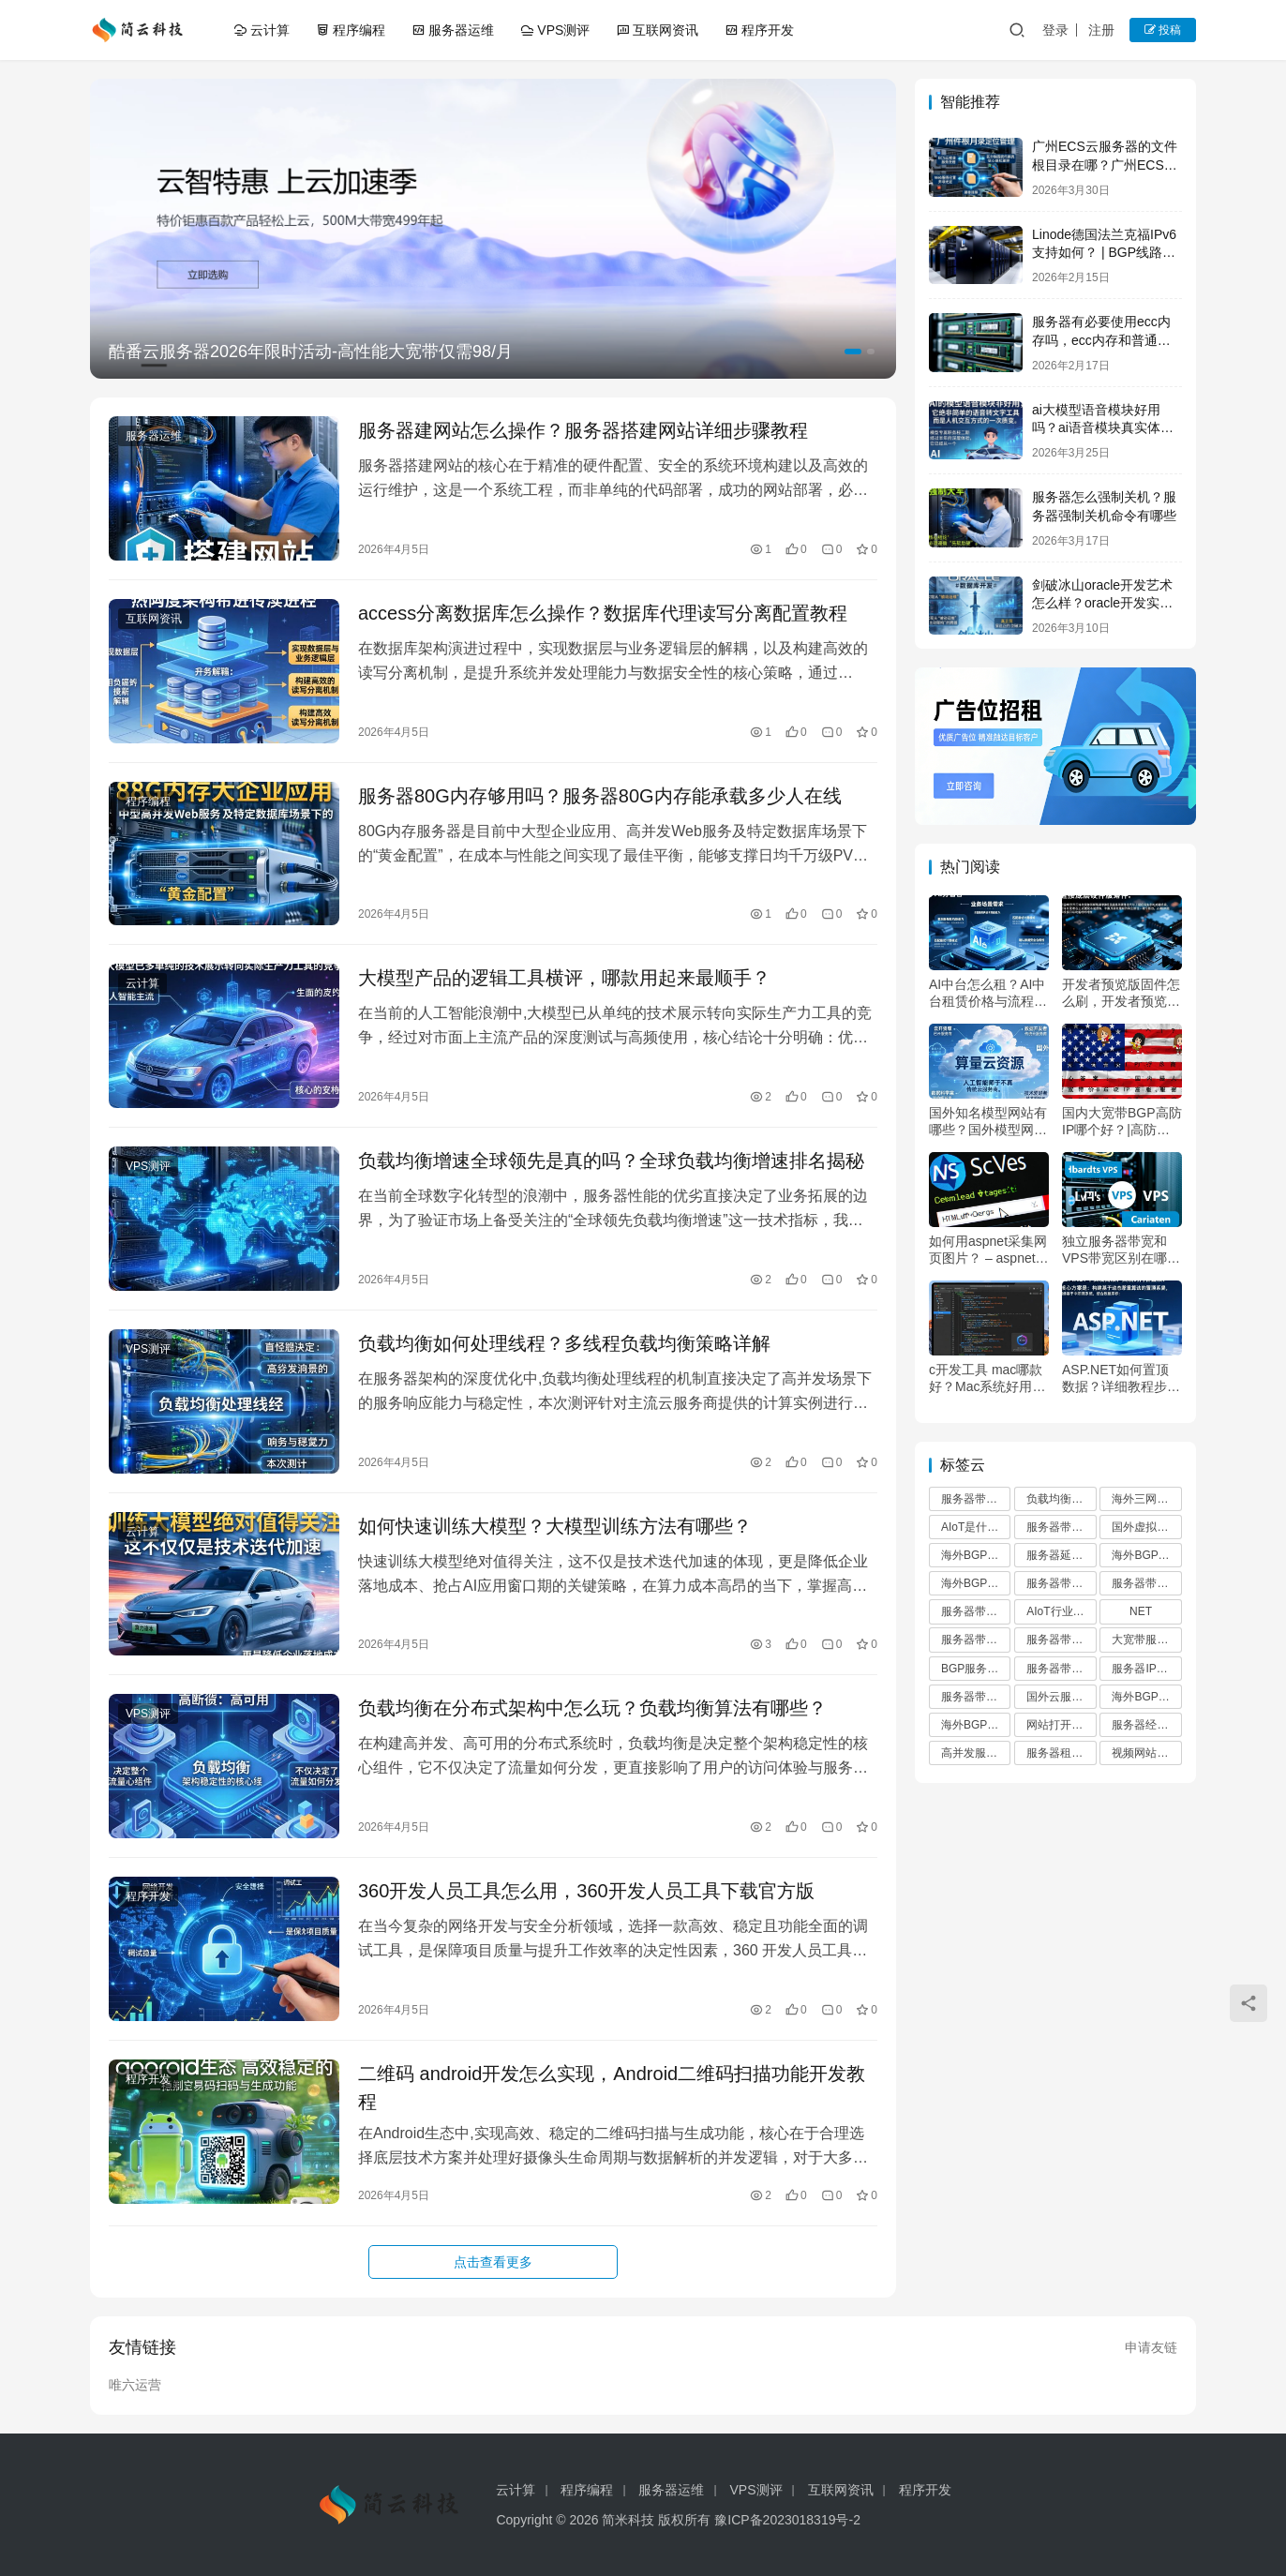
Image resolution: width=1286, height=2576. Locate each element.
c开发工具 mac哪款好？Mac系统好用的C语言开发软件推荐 (987, 1378)
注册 (1101, 29)
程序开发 (759, 30)
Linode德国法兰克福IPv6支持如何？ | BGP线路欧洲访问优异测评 (1104, 252)
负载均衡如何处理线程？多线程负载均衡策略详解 (564, 1343)
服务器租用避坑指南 (1061, 1753)
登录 (1055, 29)
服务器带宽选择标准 (1146, 1583)
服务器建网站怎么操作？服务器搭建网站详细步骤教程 (583, 430)
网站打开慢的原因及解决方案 (1061, 1724)
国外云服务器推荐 (1061, 1696)
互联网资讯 (657, 30)
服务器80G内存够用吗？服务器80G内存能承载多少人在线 (600, 796)
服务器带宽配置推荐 (975, 1611)
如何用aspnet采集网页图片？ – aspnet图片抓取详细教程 (989, 1250)
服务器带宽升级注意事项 (1061, 1583)
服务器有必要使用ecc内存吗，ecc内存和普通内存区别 (1101, 340)
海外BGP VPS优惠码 (975, 1724)
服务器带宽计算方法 (1061, 1527)
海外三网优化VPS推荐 (1146, 1498)
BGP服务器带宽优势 (975, 1668)
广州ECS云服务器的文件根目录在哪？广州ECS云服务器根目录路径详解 (1104, 164)
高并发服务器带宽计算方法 (975, 1753)
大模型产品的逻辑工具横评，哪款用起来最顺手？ (564, 977)
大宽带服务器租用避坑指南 (1146, 1639)
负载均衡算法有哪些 (1061, 1498)
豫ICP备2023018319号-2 (787, 2519)
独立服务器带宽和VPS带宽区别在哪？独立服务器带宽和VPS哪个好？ (1121, 1250)
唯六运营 (135, 2384)
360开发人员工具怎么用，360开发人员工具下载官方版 (586, 1890)
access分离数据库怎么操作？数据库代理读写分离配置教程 (602, 613)
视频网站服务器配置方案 (1146, 1753)
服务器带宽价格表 (1061, 1668)
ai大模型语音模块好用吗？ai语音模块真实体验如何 (1103, 428)
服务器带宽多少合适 (975, 1498)
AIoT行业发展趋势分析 (1061, 1611)
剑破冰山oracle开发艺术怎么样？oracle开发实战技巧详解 (1102, 603)
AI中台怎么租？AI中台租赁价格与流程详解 (988, 993)
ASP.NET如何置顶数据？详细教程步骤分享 (1121, 1378)
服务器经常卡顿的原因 (1146, 1724)
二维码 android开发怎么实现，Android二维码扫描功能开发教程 (611, 2087)
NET (1140, 1611)
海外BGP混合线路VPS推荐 (1146, 1696)
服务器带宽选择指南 (975, 1696)
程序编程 (350, 30)
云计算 (261, 30)
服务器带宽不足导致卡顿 (1061, 1639)
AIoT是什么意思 (975, 1527)
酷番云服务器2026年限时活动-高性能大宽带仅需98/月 (311, 351)
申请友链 (1151, 2347)
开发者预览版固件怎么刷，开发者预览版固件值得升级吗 (1121, 993)
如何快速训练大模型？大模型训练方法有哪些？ (555, 1526)
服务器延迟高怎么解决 (1061, 1555)
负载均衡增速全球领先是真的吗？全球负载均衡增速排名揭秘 (611, 1160)
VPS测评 (555, 30)
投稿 (1162, 30)
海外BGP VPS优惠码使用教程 (1146, 1555)
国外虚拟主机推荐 (1146, 1527)
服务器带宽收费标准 (975, 1639)
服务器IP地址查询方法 (1146, 1668)
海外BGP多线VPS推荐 (975, 1555)
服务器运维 (452, 30)
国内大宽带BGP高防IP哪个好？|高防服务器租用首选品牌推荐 (1122, 1121)
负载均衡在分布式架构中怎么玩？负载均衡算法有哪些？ (592, 1708)
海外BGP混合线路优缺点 (975, 1583)
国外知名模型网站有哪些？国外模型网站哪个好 (988, 1121)
